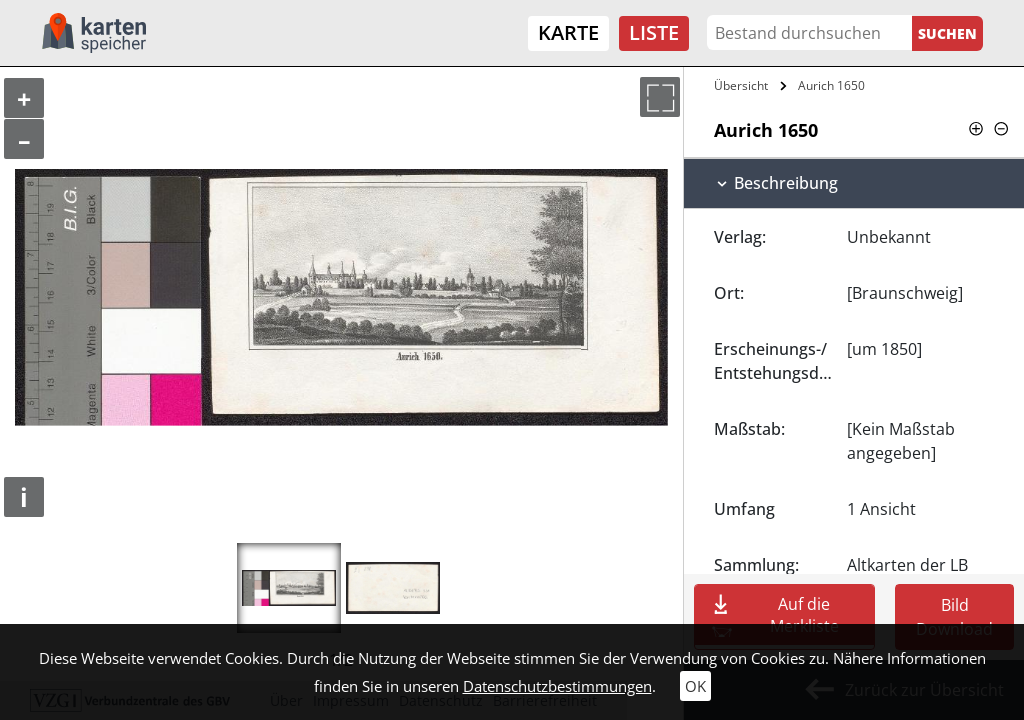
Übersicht (741, 85)
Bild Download (954, 617)
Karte (568, 32)
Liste (654, 32)
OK (695, 686)
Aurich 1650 (831, 85)
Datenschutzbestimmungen (557, 686)
